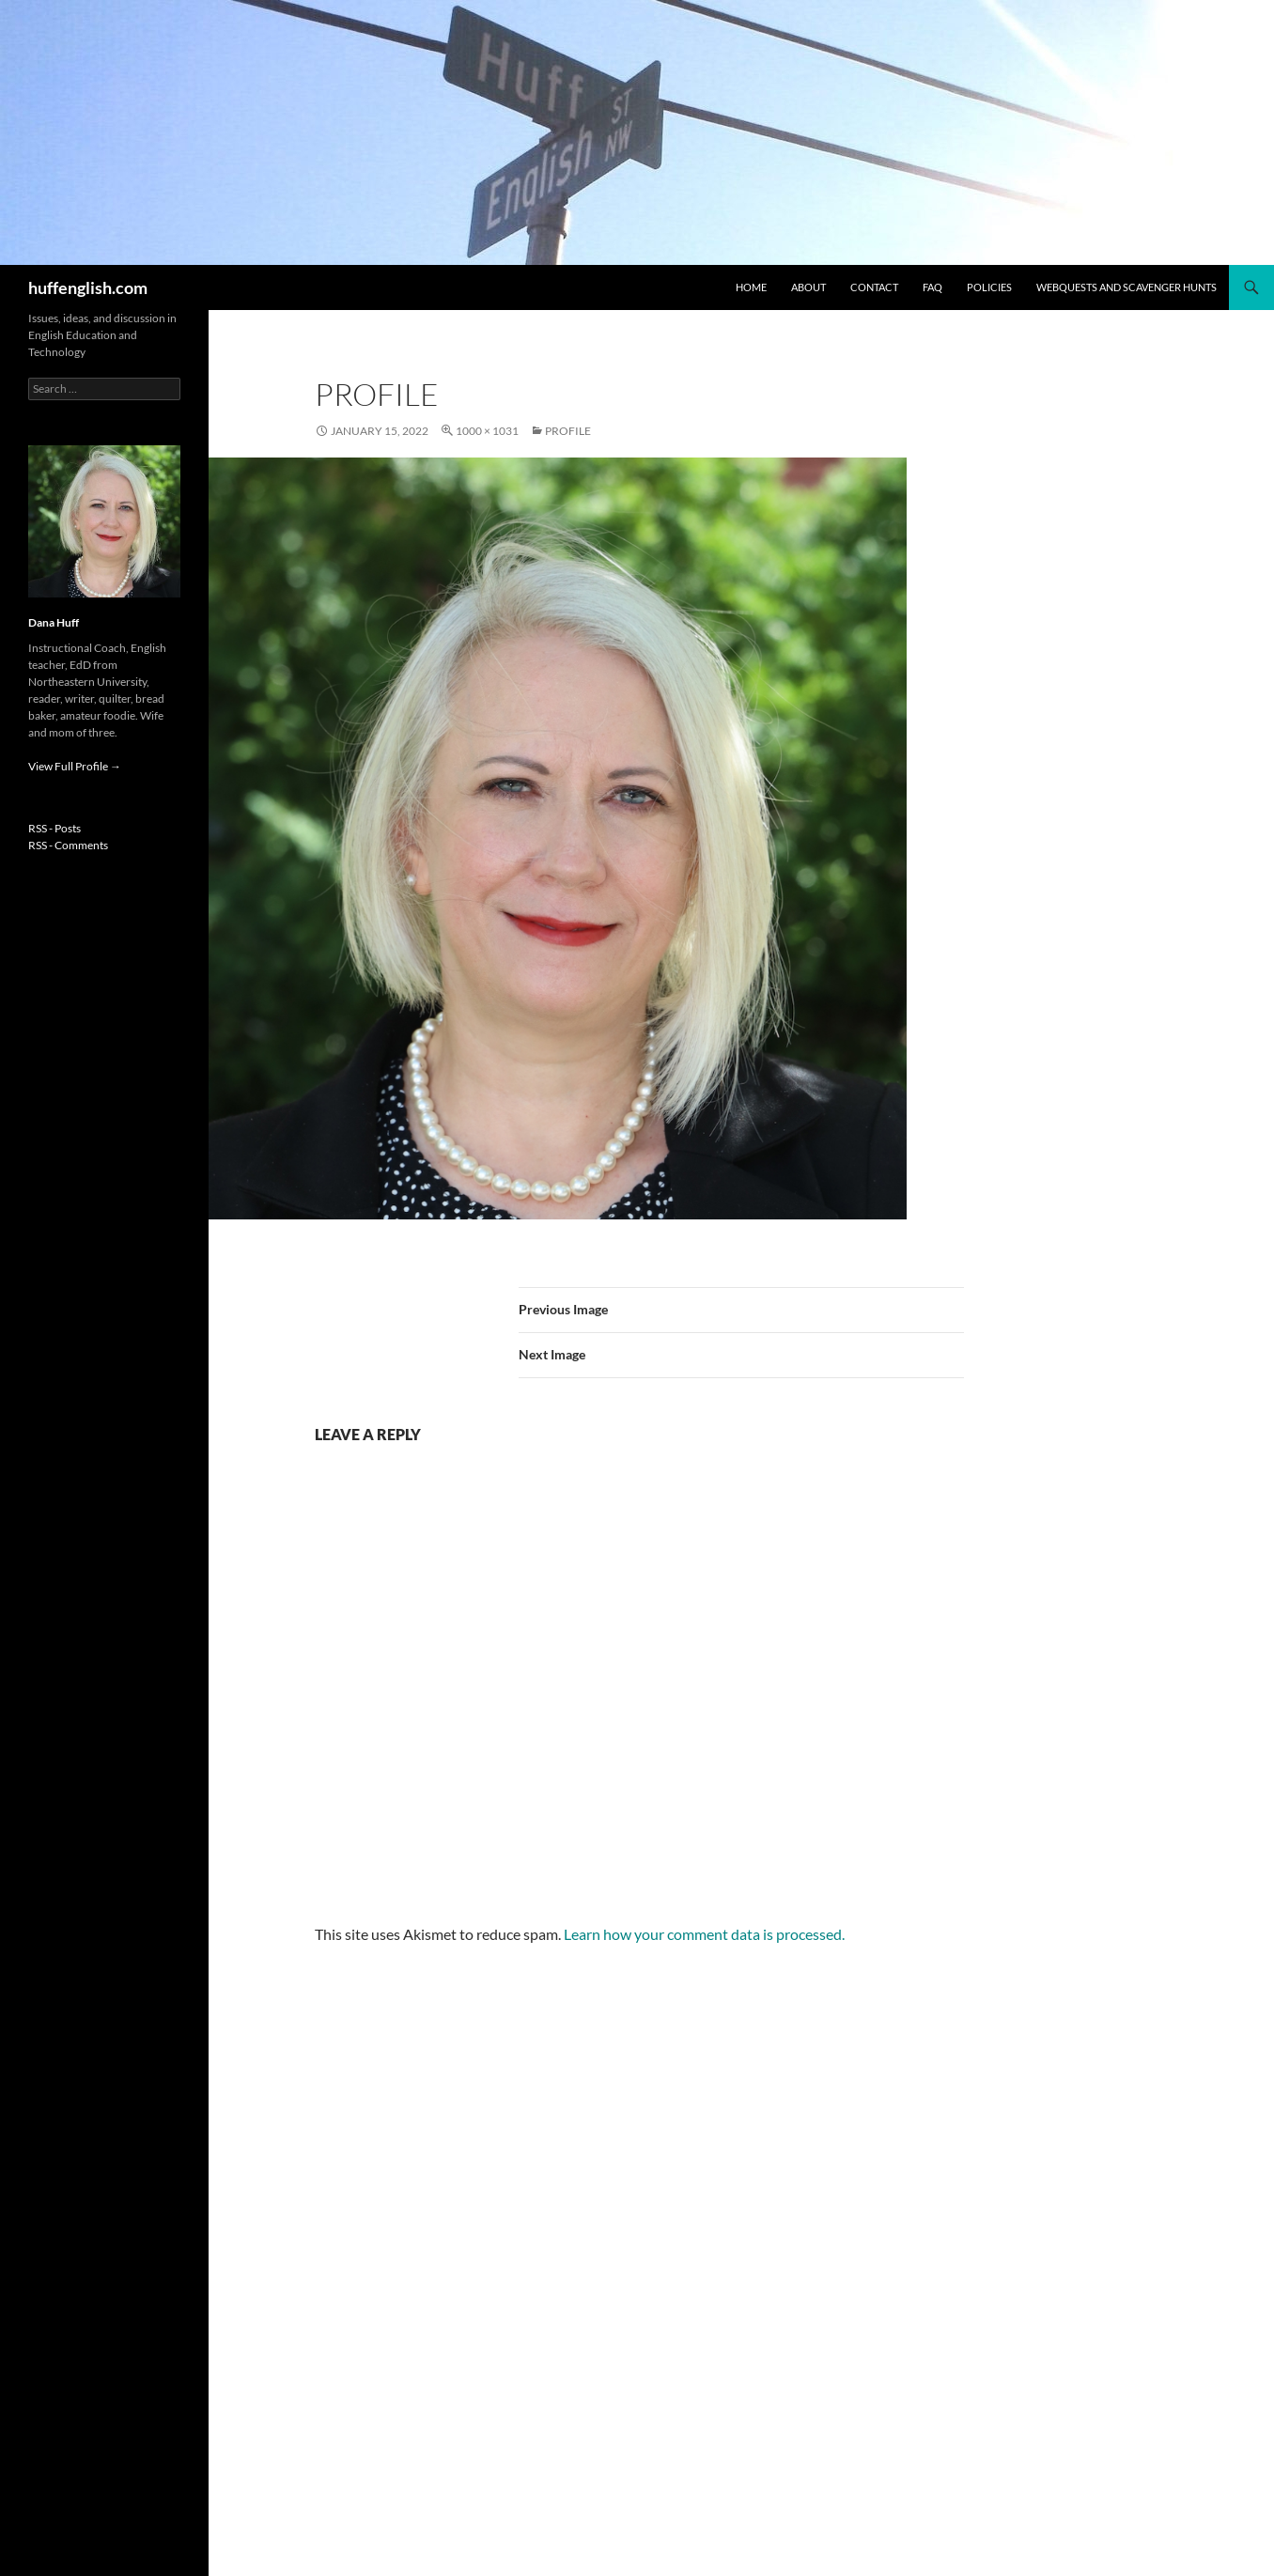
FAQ (932, 287)
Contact (874, 287)
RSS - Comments (68, 845)
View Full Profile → (74, 766)
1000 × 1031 (487, 431)
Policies (989, 287)
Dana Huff (53, 622)
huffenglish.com (88, 287)
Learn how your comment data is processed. (704, 1934)
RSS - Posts (54, 828)
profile (568, 431)
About (808, 287)
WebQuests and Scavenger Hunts (1126, 287)
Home (751, 287)
